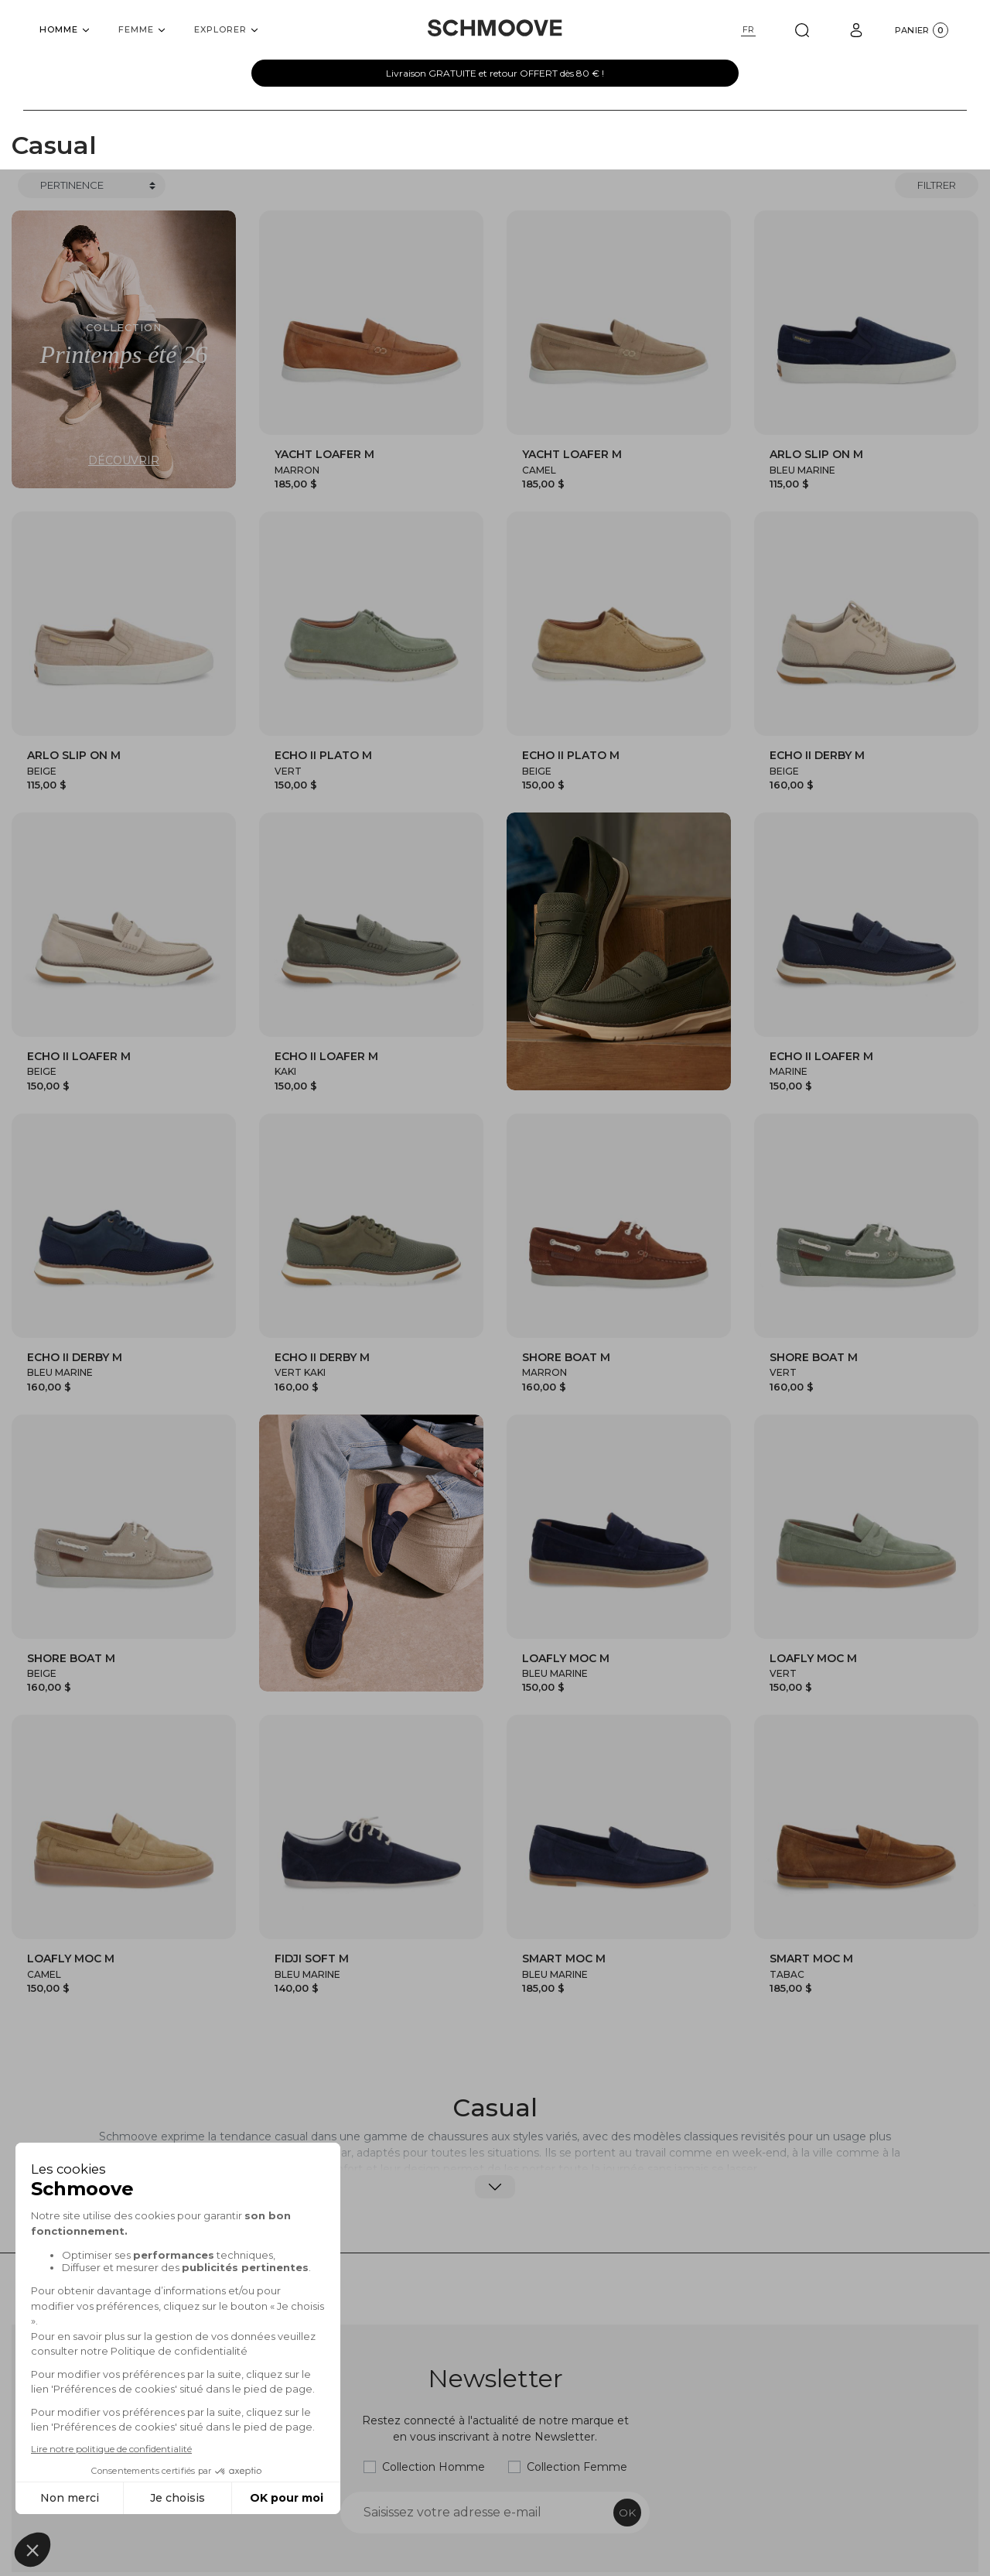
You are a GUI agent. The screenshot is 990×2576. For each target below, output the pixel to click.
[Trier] (92, 186)
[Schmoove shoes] (495, 27)
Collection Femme (577, 2467)
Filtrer (936, 185)
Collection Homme (433, 2467)
